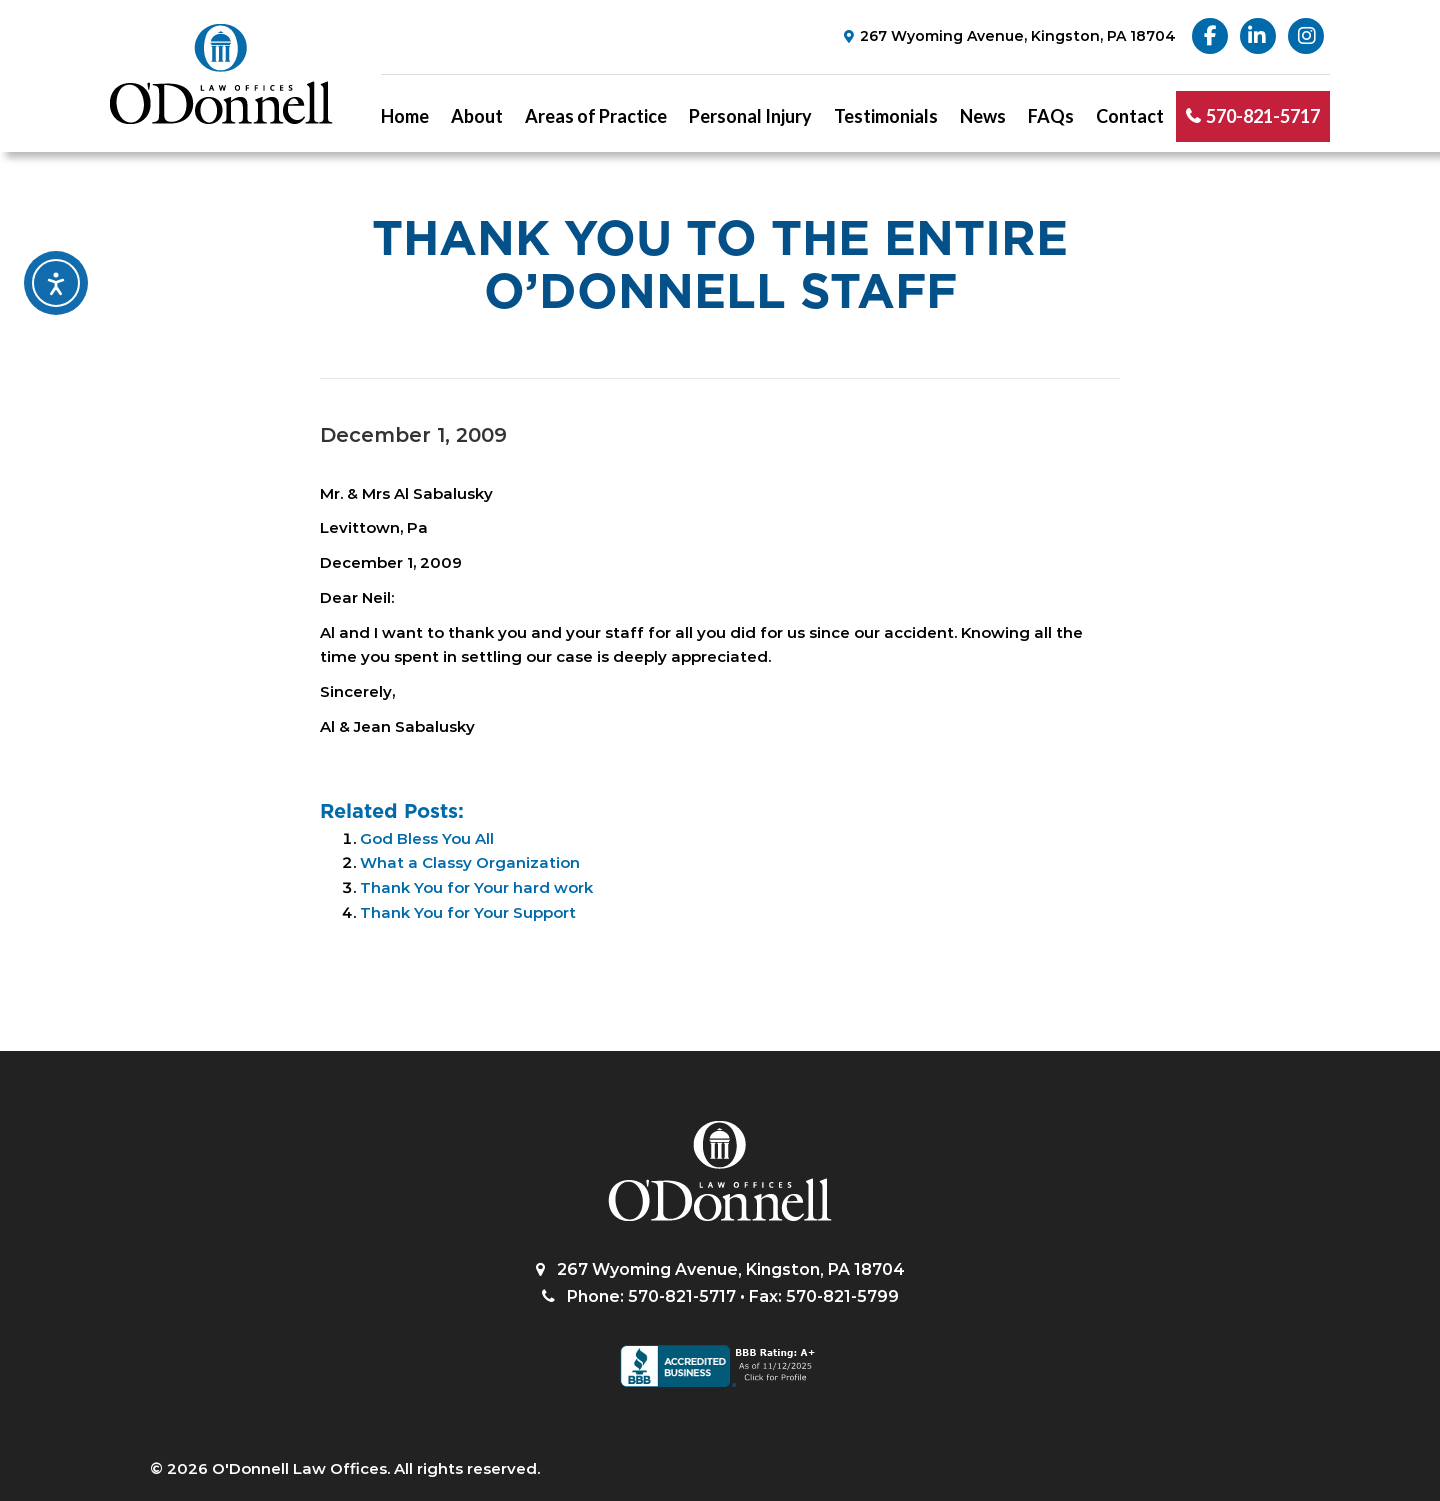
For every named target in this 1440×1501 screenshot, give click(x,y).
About (477, 116)
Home (405, 116)
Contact (1130, 116)
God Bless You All (427, 838)
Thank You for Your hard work (476, 887)
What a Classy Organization (470, 862)
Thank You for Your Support (468, 912)
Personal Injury (750, 116)
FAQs (1051, 116)
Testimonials (886, 116)
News (983, 116)
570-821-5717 (1263, 116)
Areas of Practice (596, 116)
